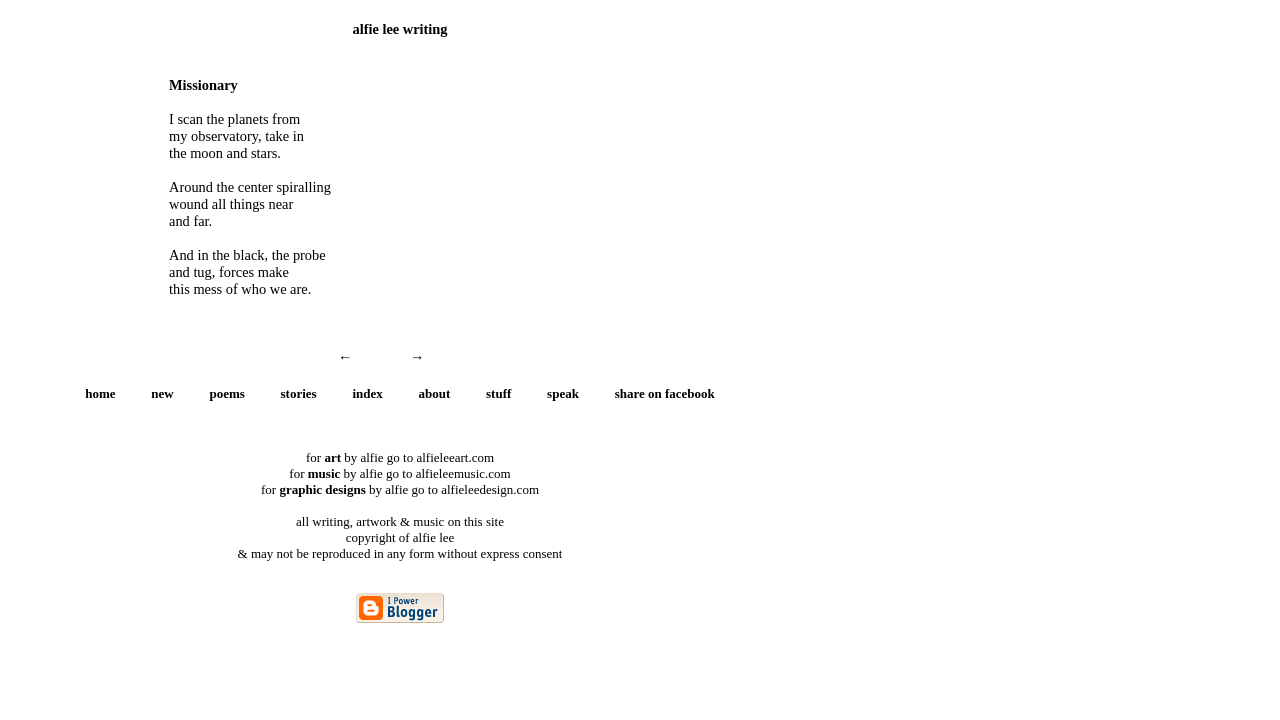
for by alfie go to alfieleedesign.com (400, 489)
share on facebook (665, 393)
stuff (498, 393)
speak (563, 393)
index (367, 393)
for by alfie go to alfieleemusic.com (399, 473)
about (435, 393)
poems (226, 393)
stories (299, 393)
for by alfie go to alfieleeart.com (400, 457)
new (162, 393)
